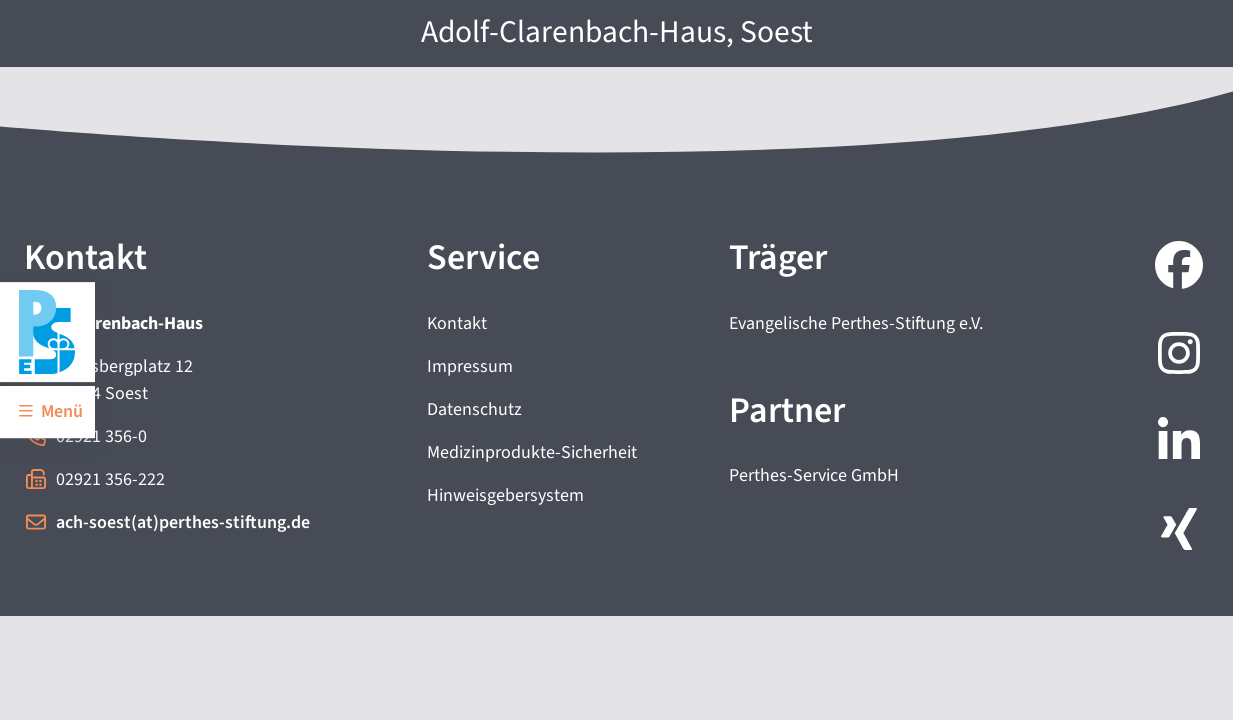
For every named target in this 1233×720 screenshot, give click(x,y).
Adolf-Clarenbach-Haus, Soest (617, 32)
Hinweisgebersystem (505, 495)
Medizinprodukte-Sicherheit (532, 452)
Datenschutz (474, 409)
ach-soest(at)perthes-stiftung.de (183, 522)
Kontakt (457, 323)
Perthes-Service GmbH (814, 475)
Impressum (470, 366)
